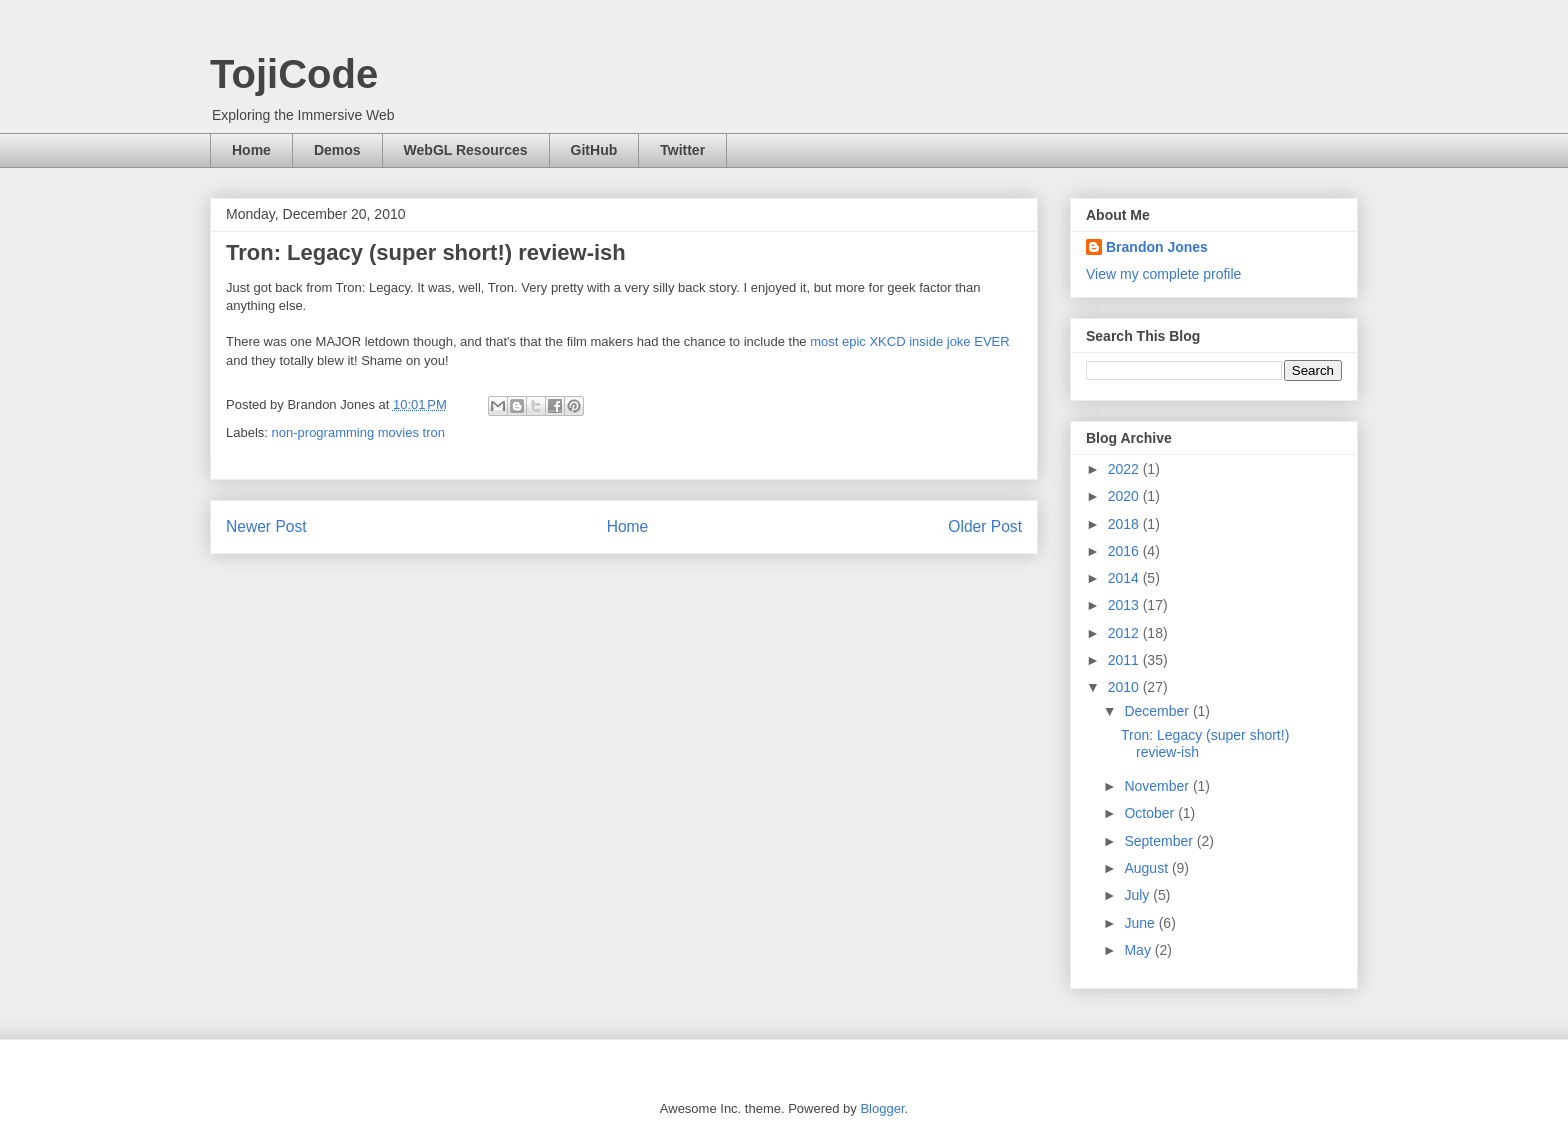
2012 (1125, 633)
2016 (1125, 551)
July (1138, 895)
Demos (337, 150)
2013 (1125, 605)
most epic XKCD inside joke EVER (909, 341)
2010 (1125, 687)
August (1147, 868)
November (1158, 786)
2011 (1125, 660)
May (1139, 950)
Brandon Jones (1157, 247)
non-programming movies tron (358, 432)
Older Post (985, 526)
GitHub (594, 150)
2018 (1125, 524)
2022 (1125, 469)
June (1141, 923)
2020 (1125, 496)
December (1158, 711)
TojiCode (294, 74)
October (1151, 813)
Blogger (882, 1108)
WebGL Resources (466, 150)
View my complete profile (1163, 274)
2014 (1125, 578)
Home (251, 150)
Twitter (682, 150)
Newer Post (266, 526)
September (1160, 841)
